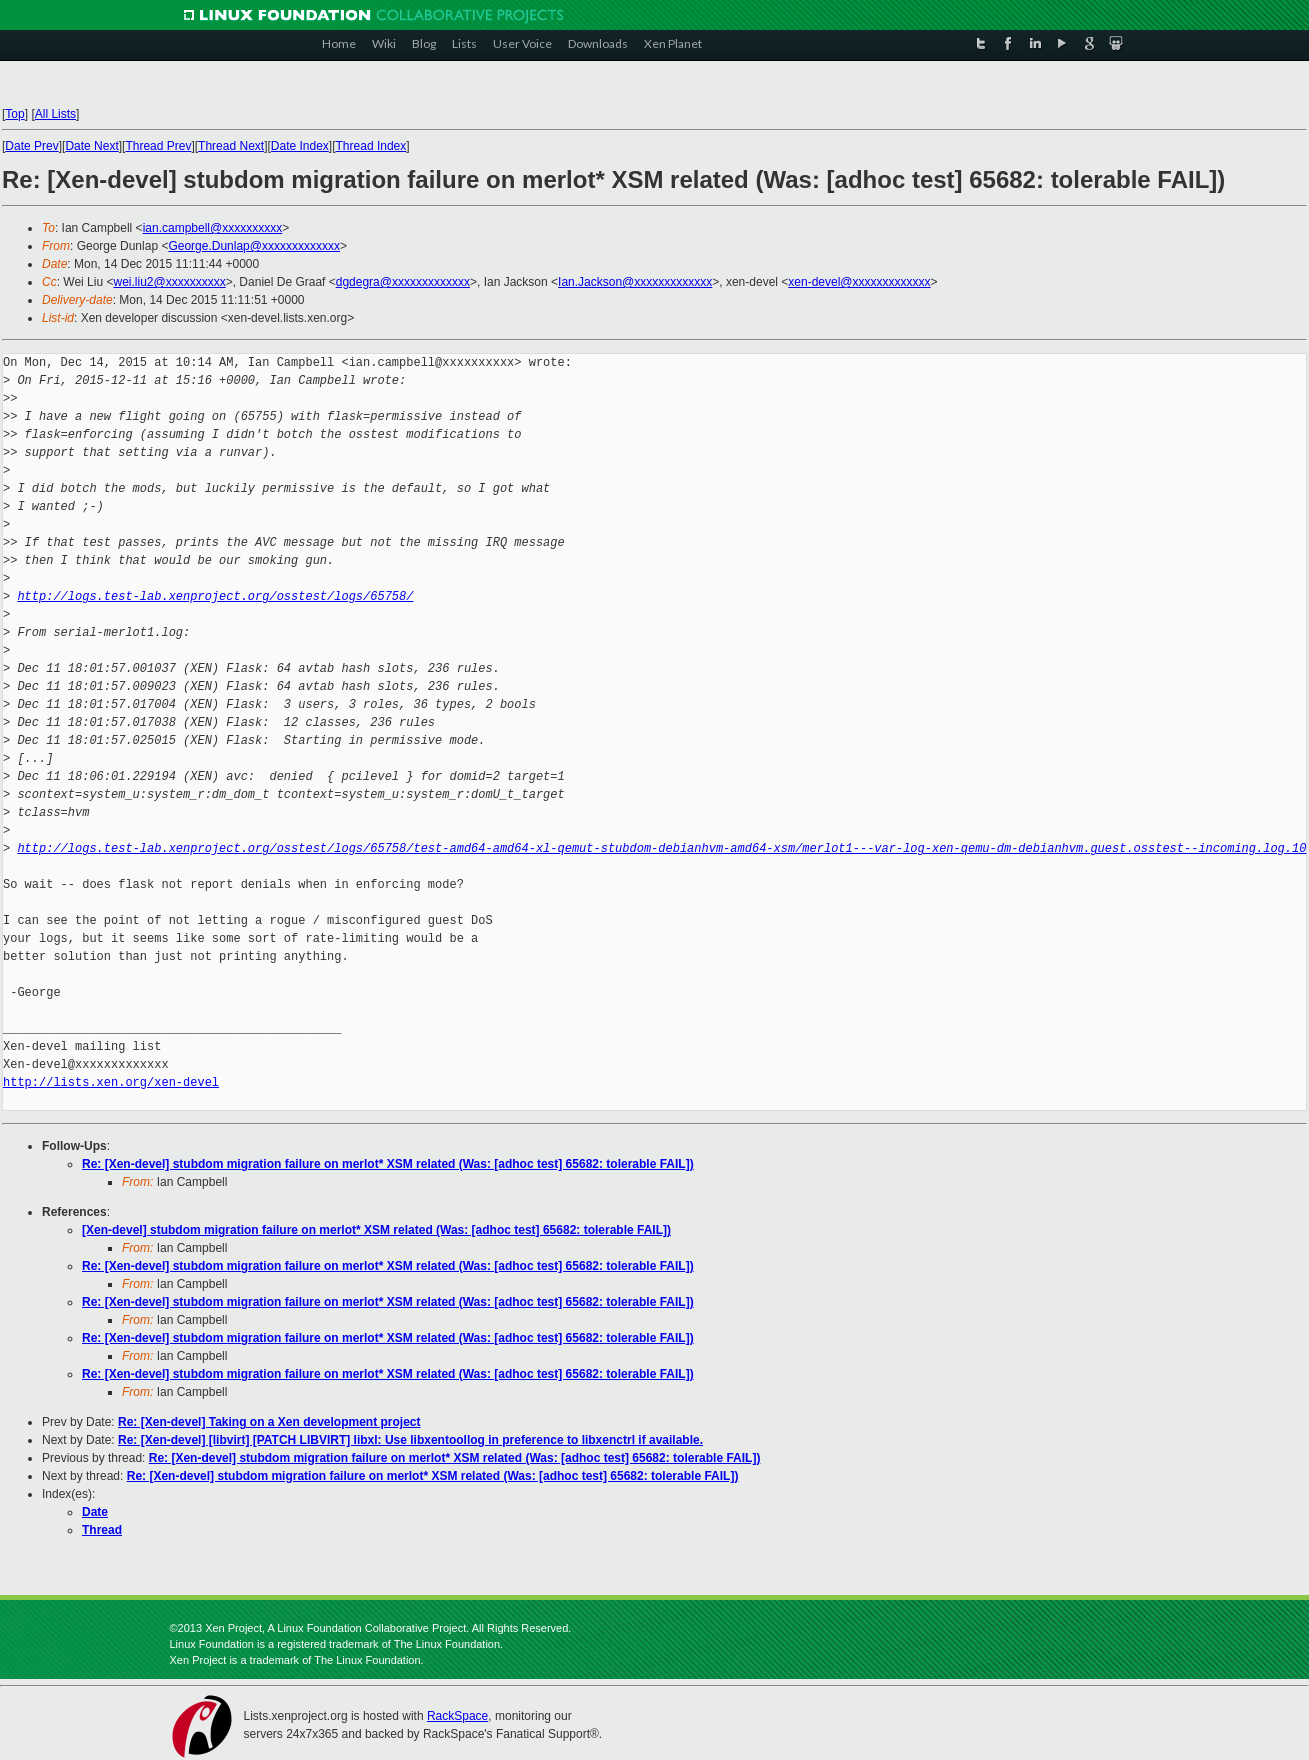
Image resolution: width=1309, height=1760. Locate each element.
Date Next (91, 146)
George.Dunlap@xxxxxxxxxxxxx (254, 246)
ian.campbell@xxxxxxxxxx (213, 228)
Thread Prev (158, 146)
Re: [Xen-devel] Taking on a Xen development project (269, 1422)
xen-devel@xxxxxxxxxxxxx (859, 282)
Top (14, 114)
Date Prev (31, 146)
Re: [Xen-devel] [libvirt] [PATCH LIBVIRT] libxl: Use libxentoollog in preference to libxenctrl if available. (410, 1440)
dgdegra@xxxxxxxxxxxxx (403, 282)
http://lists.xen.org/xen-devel (111, 1082)
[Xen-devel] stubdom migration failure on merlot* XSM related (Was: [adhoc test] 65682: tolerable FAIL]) (376, 1230)
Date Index (300, 146)
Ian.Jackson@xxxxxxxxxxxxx (635, 282)
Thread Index (371, 146)
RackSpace (457, 1716)
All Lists (55, 114)
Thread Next (231, 146)
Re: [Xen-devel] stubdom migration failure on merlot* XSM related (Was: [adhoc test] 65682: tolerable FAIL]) (388, 1164)
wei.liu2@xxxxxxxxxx (169, 282)
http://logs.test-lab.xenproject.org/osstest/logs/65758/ (215, 596)
